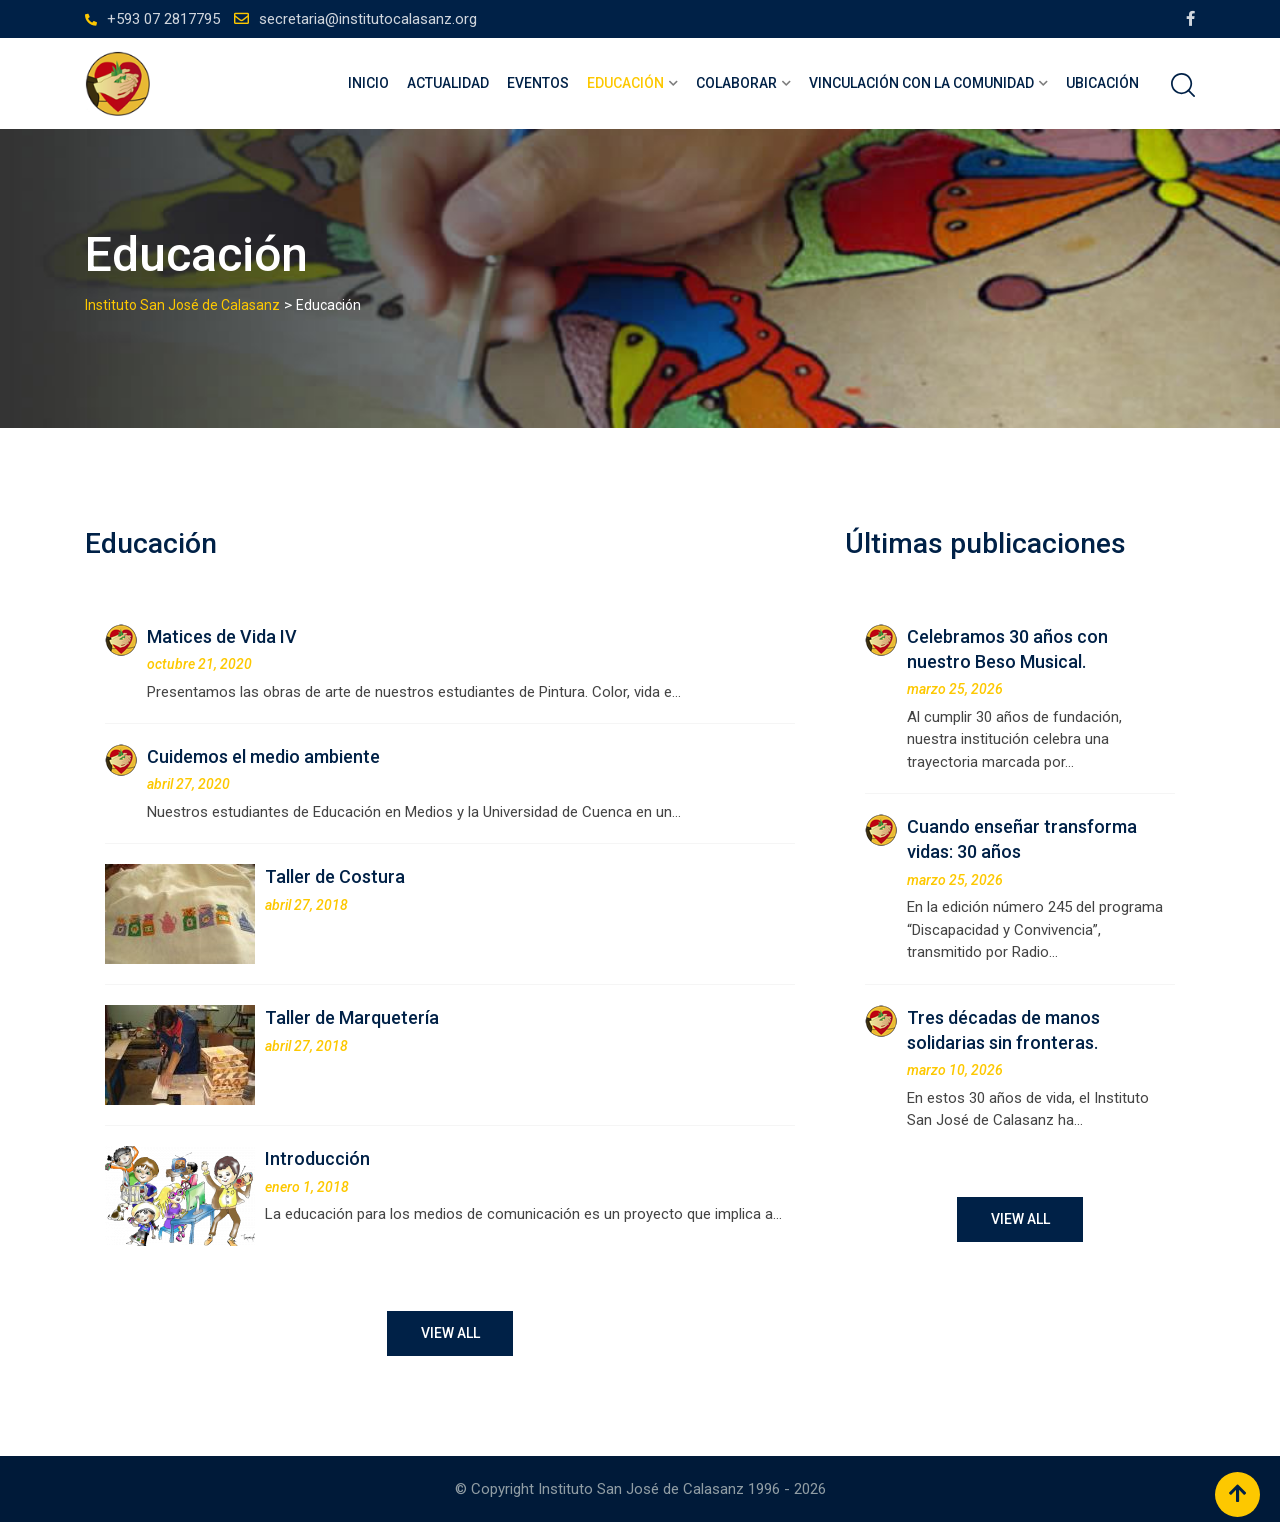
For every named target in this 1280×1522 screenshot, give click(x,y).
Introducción (317, 1158)
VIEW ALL (450, 1333)
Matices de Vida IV (222, 636)
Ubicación (1102, 83)
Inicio (368, 83)
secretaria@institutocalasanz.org (368, 19)
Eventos (538, 83)
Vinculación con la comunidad (921, 83)
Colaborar (736, 83)
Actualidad (448, 83)
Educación (625, 83)
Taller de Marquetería (352, 1017)
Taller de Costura (335, 876)
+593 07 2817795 (163, 19)
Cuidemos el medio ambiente (263, 756)
